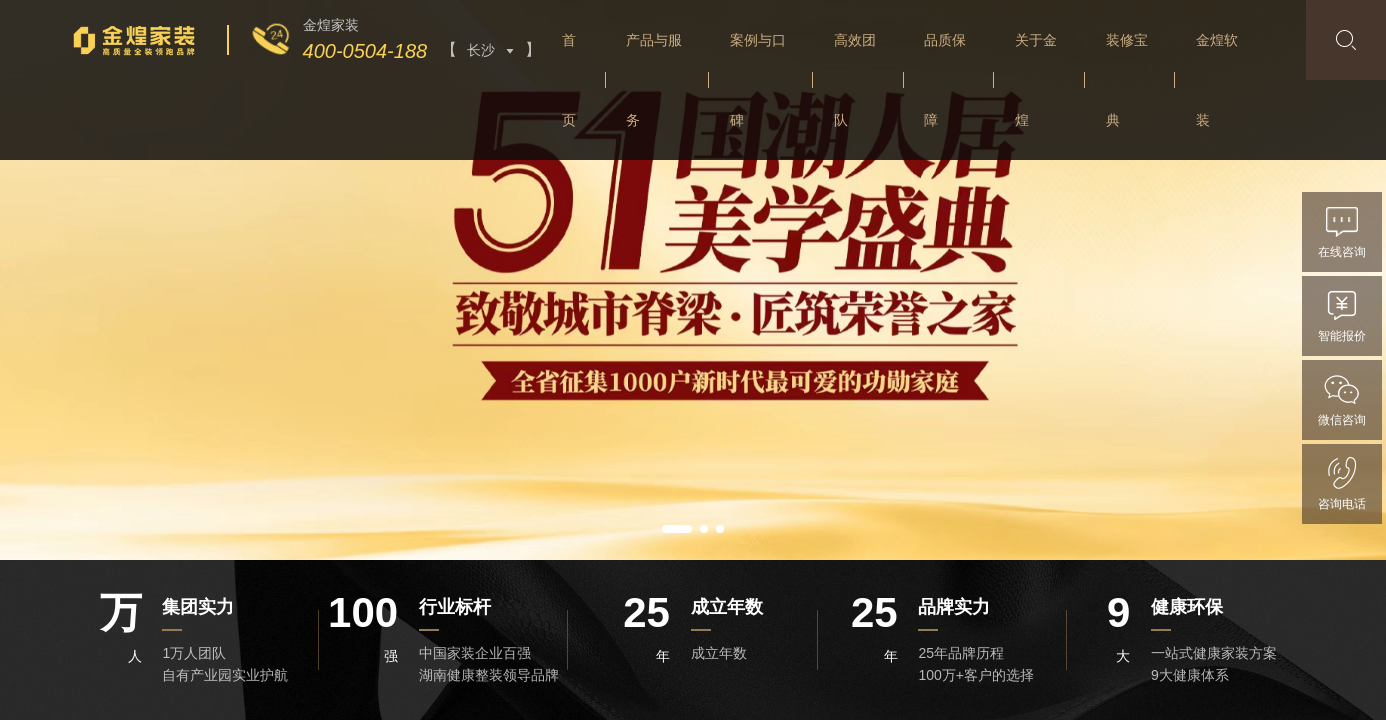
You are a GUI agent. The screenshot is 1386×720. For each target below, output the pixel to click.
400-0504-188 (365, 51)
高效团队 (855, 80)
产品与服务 (654, 80)
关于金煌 (1036, 80)
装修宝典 (1127, 80)
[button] (677, 529)
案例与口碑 (758, 80)
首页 (569, 80)
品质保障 (945, 80)
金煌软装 (1217, 80)
